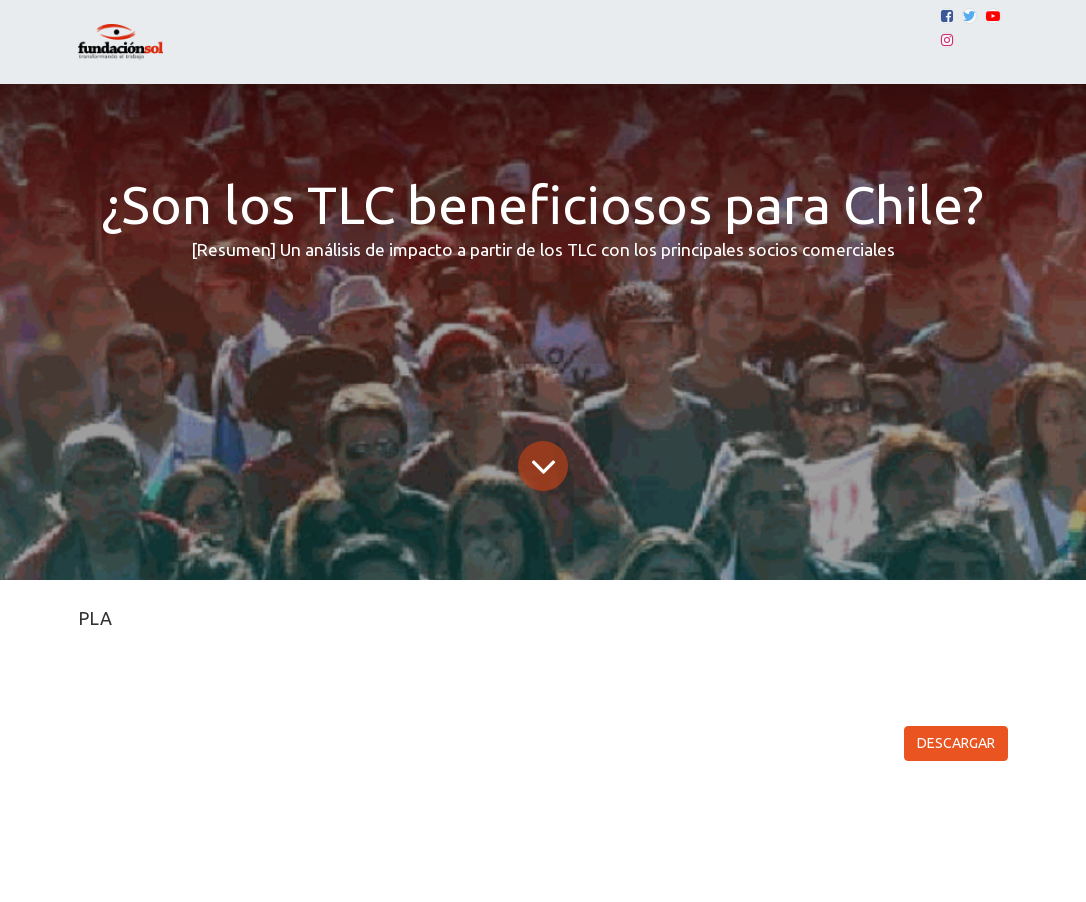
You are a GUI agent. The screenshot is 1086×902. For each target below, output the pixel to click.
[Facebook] (947, 16)
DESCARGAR (956, 743)
